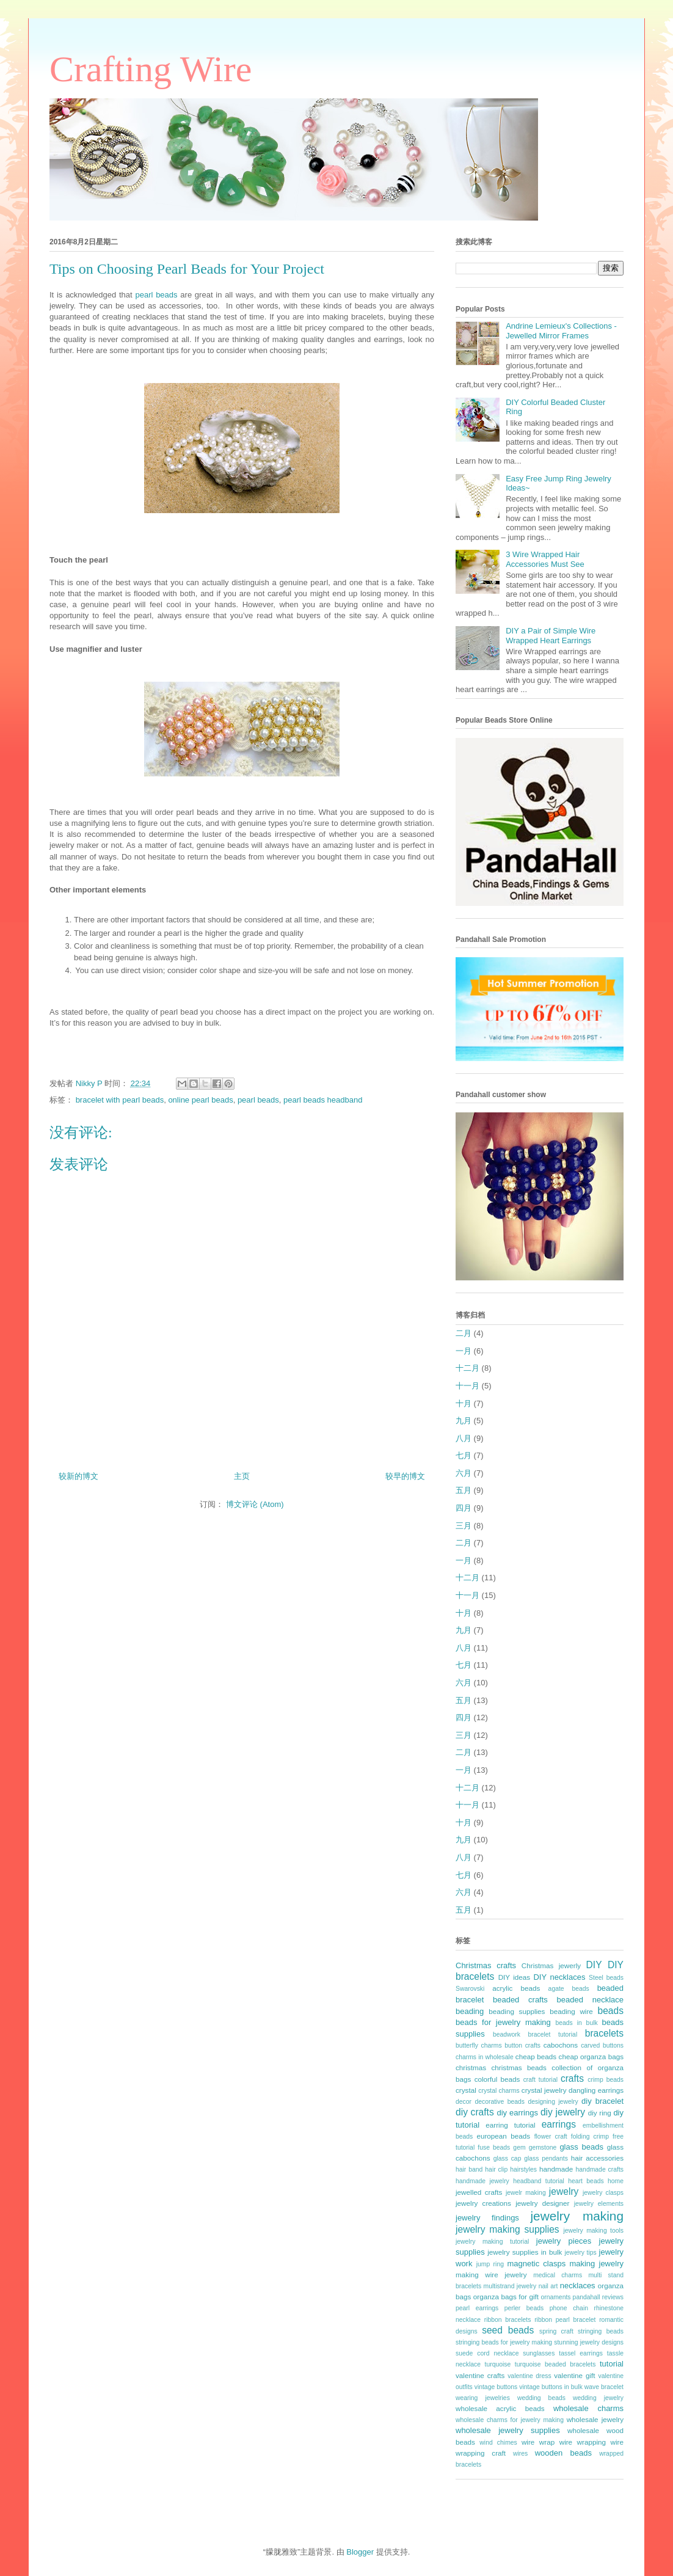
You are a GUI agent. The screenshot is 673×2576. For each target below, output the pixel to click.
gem (519, 2147)
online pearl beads (200, 1099)
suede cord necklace (487, 2353)
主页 (242, 1476)
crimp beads (606, 2079)
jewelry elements (599, 2203)
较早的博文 (405, 1476)
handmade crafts (600, 2169)
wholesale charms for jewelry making (510, 2420)
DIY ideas (514, 1977)
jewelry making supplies (507, 2229)
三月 (463, 1525)
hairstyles (523, 2169)
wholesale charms (588, 2408)
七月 (463, 1455)
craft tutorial (540, 2079)
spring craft (556, 2331)
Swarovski (470, 1988)
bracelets (604, 2033)
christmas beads (519, 2067)
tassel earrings (581, 2353)
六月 (463, 1473)
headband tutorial (538, 2181)
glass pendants (546, 2158)
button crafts (522, 2045)
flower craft (550, 2136)
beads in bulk (576, 2023)
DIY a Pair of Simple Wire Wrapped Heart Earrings (550, 635)
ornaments (555, 2297)
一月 (463, 1351)
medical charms (557, 2275)
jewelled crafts (479, 2192)
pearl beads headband (322, 1099)
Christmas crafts (486, 1965)
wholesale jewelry (595, 2419)
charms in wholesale (485, 2057)
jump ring (490, 2264)
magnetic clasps (536, 2263)
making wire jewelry (491, 2275)
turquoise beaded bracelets (555, 2364)
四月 (463, 1507)
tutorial (612, 2363)
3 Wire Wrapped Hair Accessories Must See (545, 559)
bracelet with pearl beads (120, 1099)
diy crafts (475, 2112)
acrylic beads (516, 1988)
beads (611, 2010)
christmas (471, 2067)
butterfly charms (479, 2045)
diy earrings (517, 2112)
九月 (463, 1420)
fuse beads (494, 2147)
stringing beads (601, 2331)
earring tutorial (510, 2125)
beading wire (571, 2011)
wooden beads (563, 2452)
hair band (469, 2169)
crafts (572, 2078)
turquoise (498, 2364)
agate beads (568, 1988)
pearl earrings (477, 2308)
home (616, 2181)
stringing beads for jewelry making (504, 2342)
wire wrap (538, 2442)
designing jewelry (553, 2101)
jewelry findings (487, 2217)
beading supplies (517, 2011)
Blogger (360, 2551)
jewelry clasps (603, 2192)
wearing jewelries (483, 2398)
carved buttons (602, 2045)
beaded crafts (520, 1999)
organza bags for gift (506, 2297)
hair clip (496, 2169)
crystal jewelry (544, 2090)
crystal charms (498, 2090)
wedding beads (541, 2398)
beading (470, 2011)
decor (463, 2101)
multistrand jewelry (510, 2286)
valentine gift (574, 2375)
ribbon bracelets (507, 2319)
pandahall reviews (598, 2297)
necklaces (577, 2285)
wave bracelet (604, 2387)
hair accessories (597, 2158)
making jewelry (596, 2263)
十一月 (467, 1385)
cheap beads (535, 2056)
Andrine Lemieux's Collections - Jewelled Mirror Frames (561, 330)
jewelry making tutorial (492, 2241)
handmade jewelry (482, 2181)
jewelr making (526, 2192)
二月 (463, 1333)
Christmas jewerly (551, 1965)
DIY (594, 1965)
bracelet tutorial (553, 2034)
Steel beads (606, 1977)
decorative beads (500, 2101)
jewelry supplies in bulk (524, 2252)
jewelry (564, 2191)
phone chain (569, 2308)
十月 (463, 1403)
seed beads (508, 2330)
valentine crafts (480, 2375)
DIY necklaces (559, 1977)
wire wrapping (582, 2442)
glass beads (581, 2146)
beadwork (506, 2034)
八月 (463, 1438)
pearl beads (156, 294)
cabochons (561, 2045)
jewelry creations (483, 2203)
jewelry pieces (563, 2241)
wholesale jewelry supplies (508, 2430)
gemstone (543, 2147)
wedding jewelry (598, 2398)
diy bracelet (602, 2101)
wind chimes (498, 2442)
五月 (463, 1490)
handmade (556, 2169)
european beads (503, 2136)
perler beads (524, 2308)
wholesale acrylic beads (500, 2408)
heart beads (585, 2181)
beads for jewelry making (503, 2022)
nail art (548, 2286)
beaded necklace (590, 1999)
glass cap (507, 2158)
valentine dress (529, 2376)
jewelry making (577, 2216)
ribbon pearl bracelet (564, 2319)
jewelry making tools (593, 2230)
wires (520, 2453)
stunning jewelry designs (589, 2342)
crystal (466, 2090)
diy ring (599, 2113)
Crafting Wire (150, 69)
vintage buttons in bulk (551, 2387)
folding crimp (590, 2136)
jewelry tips (581, 2252)
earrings (559, 2124)
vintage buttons (496, 2387)
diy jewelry (562, 2112)
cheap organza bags (591, 2056)
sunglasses (539, 2353)
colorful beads (497, 2079)
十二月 (467, 1368)
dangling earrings (596, 2090)
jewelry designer (542, 2203)
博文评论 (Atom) (255, 1504)
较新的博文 (78, 1476)
